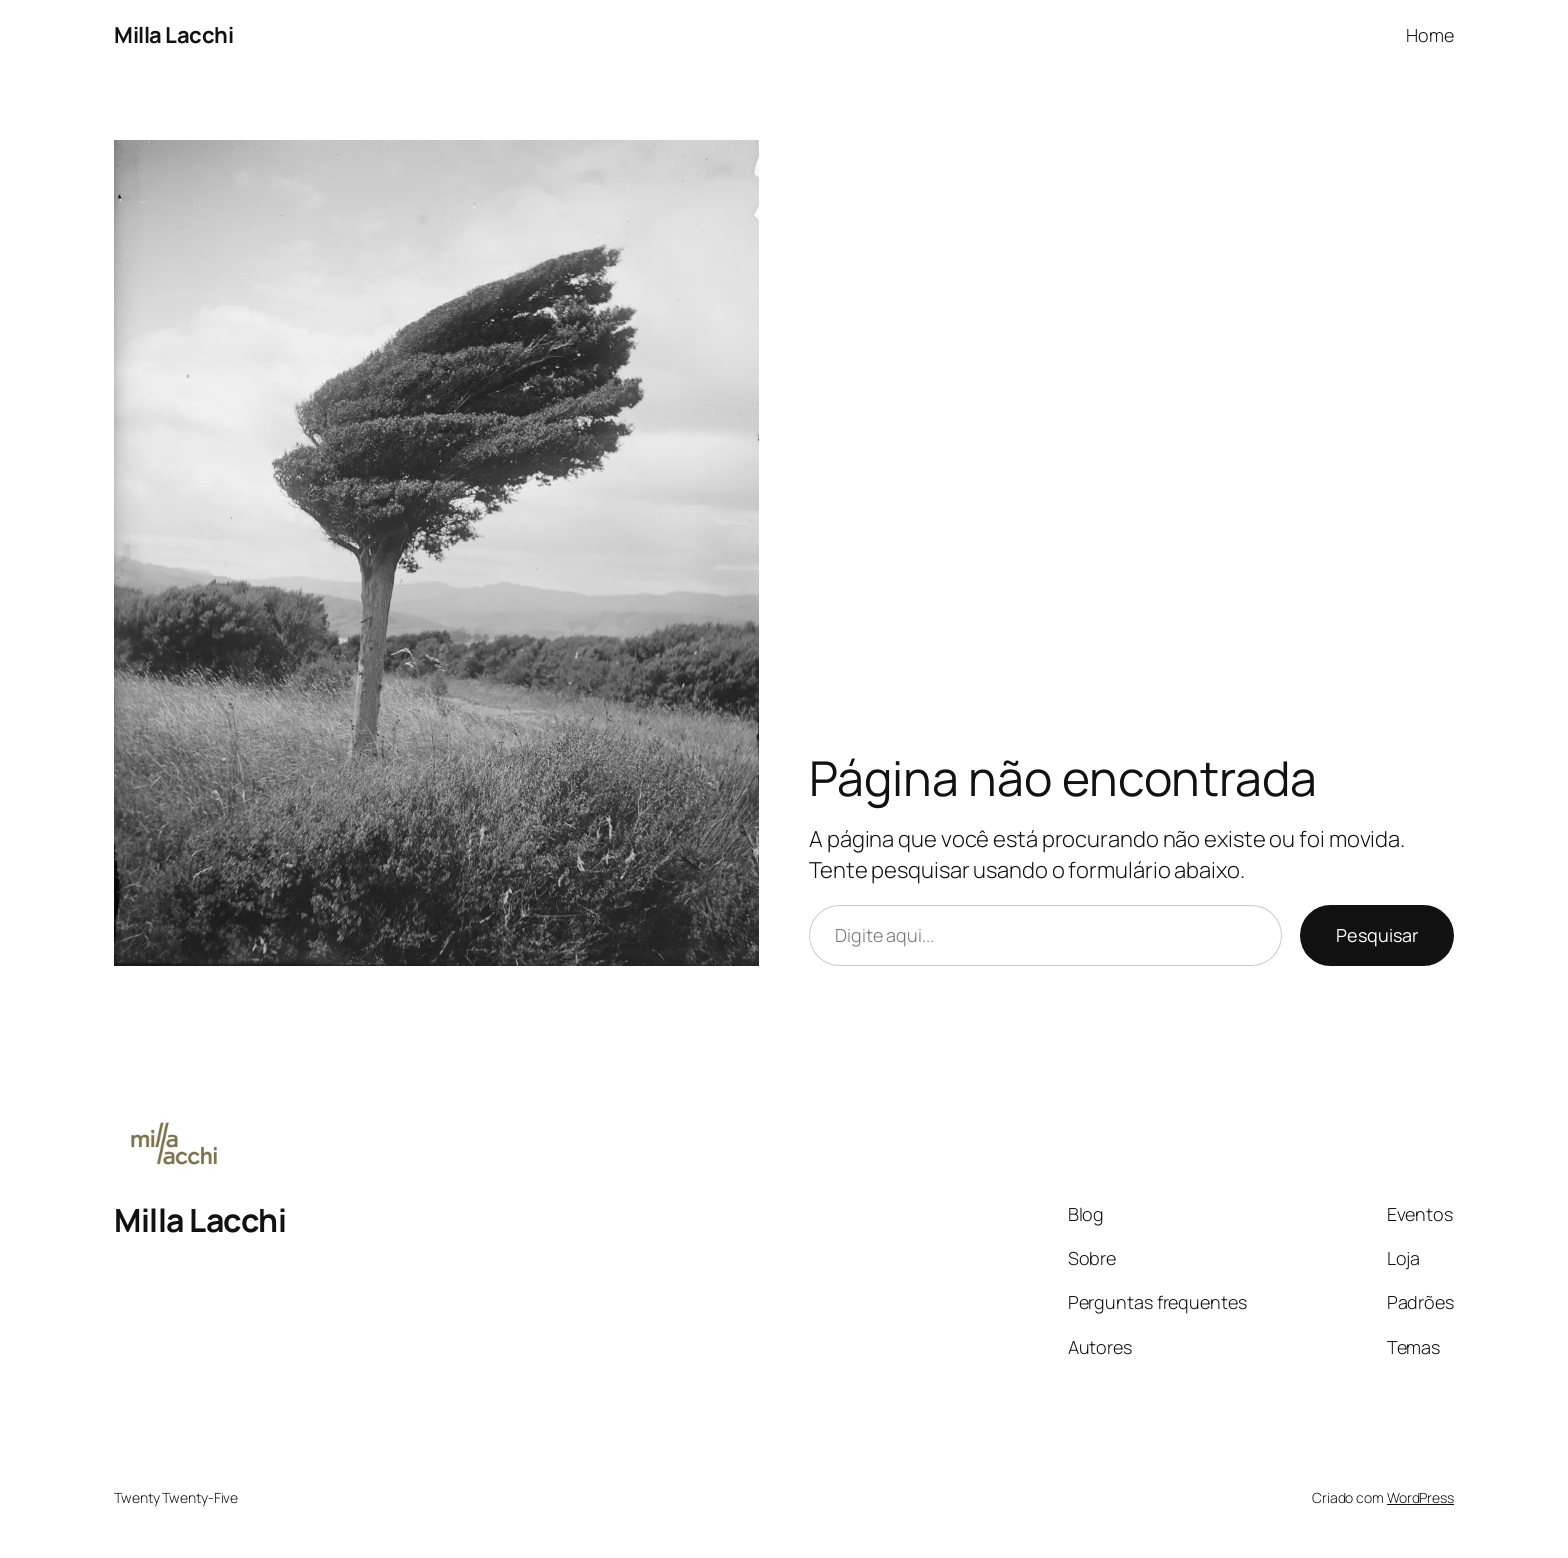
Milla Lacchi (173, 35)
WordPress (1420, 1497)
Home (1430, 35)
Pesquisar (1377, 935)
